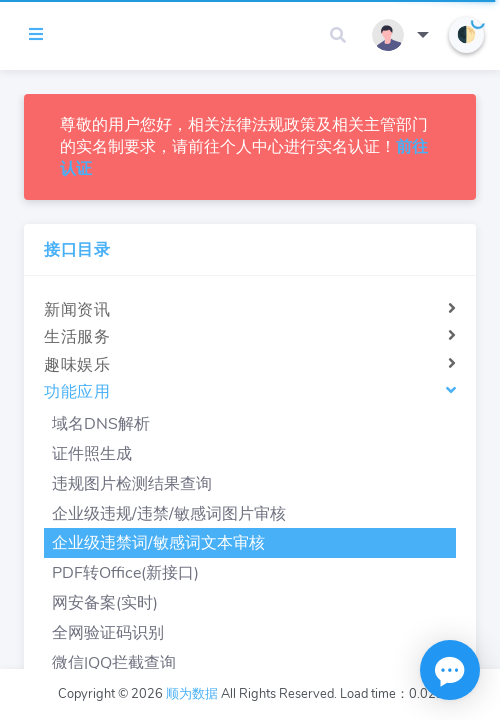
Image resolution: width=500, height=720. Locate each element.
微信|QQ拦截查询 (114, 663)
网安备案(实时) (105, 603)
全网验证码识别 (108, 633)
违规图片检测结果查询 (132, 484)
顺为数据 (192, 694)
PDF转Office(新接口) (125, 573)
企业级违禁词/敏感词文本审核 (158, 543)
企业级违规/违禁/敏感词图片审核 (169, 514)
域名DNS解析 (101, 424)
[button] (338, 35)
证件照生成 (92, 454)
